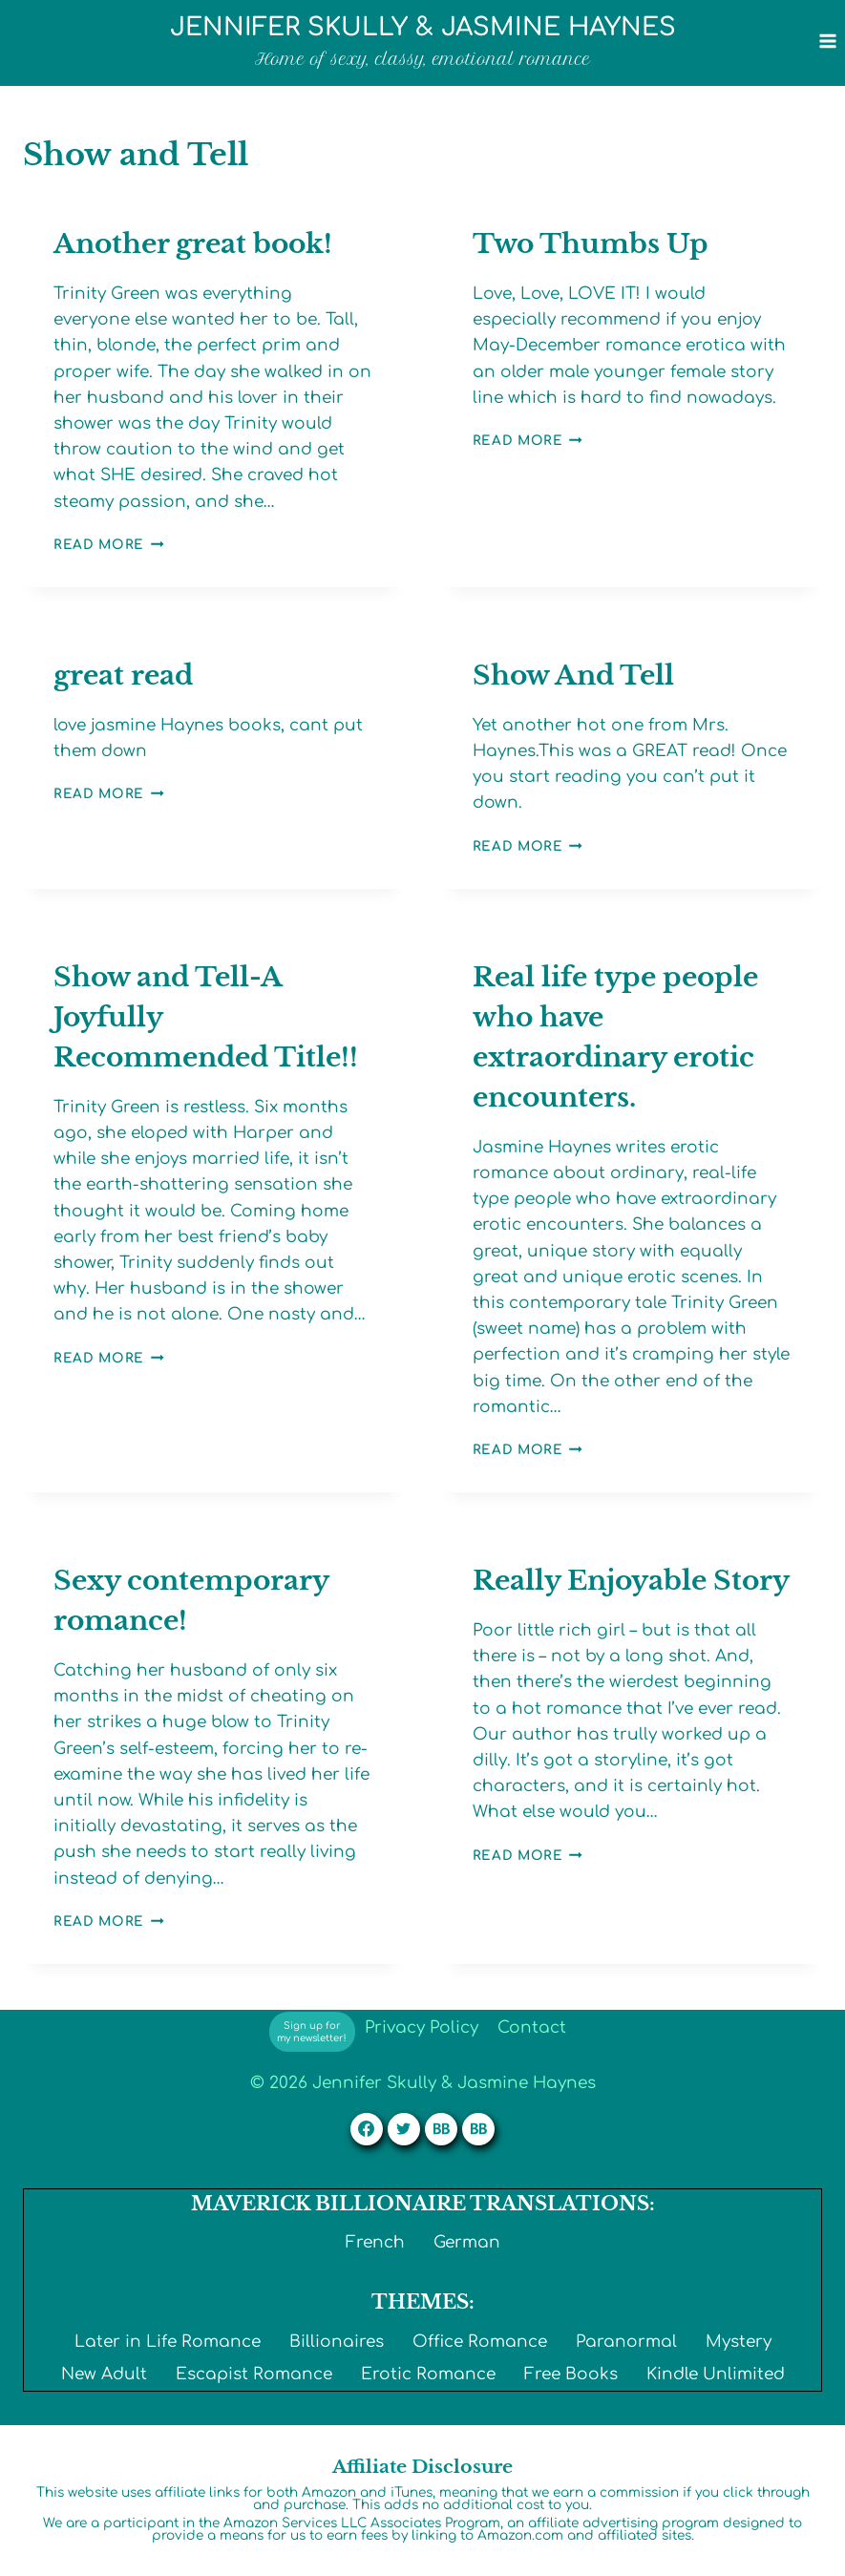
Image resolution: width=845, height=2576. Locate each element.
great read (123, 675)
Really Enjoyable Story (631, 1580)
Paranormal (626, 2342)
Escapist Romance (254, 2374)
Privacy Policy (421, 2027)
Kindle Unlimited (715, 2374)
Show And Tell (573, 675)
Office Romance (479, 2342)
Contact (531, 2027)
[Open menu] (827, 40)
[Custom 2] (478, 2129)
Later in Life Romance (167, 2342)
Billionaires (336, 2342)
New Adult (104, 2374)
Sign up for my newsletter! (312, 2031)
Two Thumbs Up (590, 244)
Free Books (571, 2374)
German (466, 2242)
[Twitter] (404, 2129)
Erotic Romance (428, 2374)
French (375, 2242)
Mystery (738, 2342)
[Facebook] (366, 2129)
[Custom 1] (441, 2129)
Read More (108, 545)
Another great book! (192, 244)
